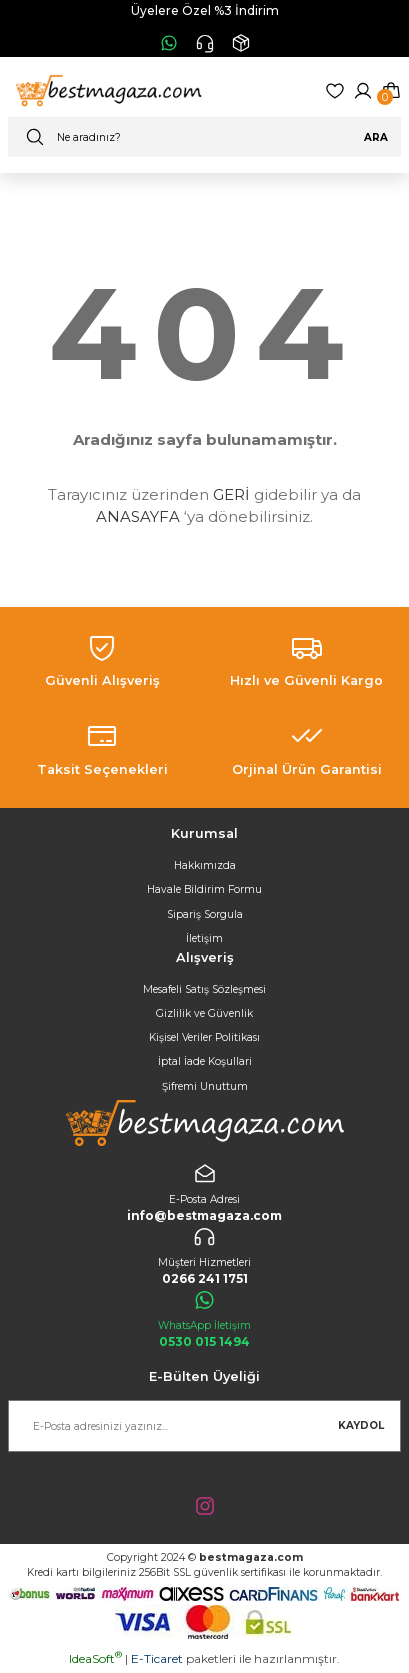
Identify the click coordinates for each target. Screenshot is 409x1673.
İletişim (204, 938)
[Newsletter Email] (204, 1426)
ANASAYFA (138, 516)
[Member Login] (363, 91)
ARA (376, 137)
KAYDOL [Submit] (361, 1425)
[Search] (204, 137)
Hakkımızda (205, 865)
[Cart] (391, 91)
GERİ (231, 494)
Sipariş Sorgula (205, 914)
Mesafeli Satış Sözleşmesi (204, 989)
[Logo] (106, 91)
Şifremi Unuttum (205, 1086)
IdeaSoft (95, 1658)
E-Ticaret (157, 1658)
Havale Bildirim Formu (204, 889)
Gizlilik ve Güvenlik (204, 1013)
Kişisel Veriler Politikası (204, 1037)
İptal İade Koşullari (205, 1061)
